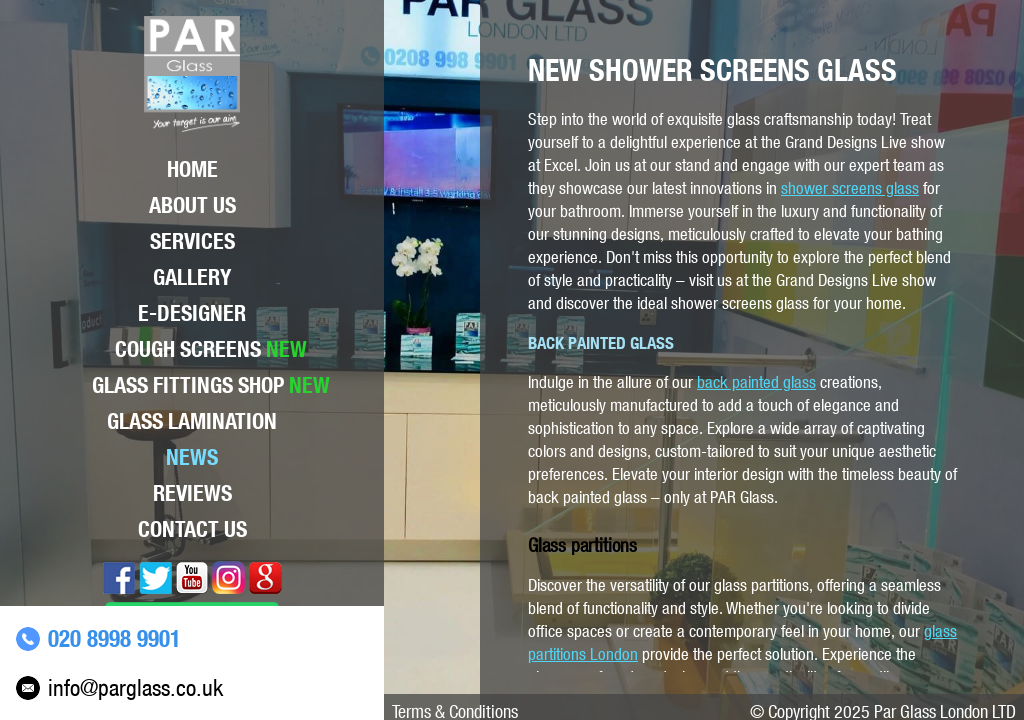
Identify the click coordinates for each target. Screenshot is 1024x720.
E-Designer (192, 313)
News (192, 457)
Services (192, 241)
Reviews (192, 493)
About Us (192, 205)
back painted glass (756, 382)
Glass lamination (192, 421)
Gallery (192, 277)
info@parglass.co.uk (135, 687)
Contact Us (192, 529)
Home (192, 169)
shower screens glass (850, 188)
